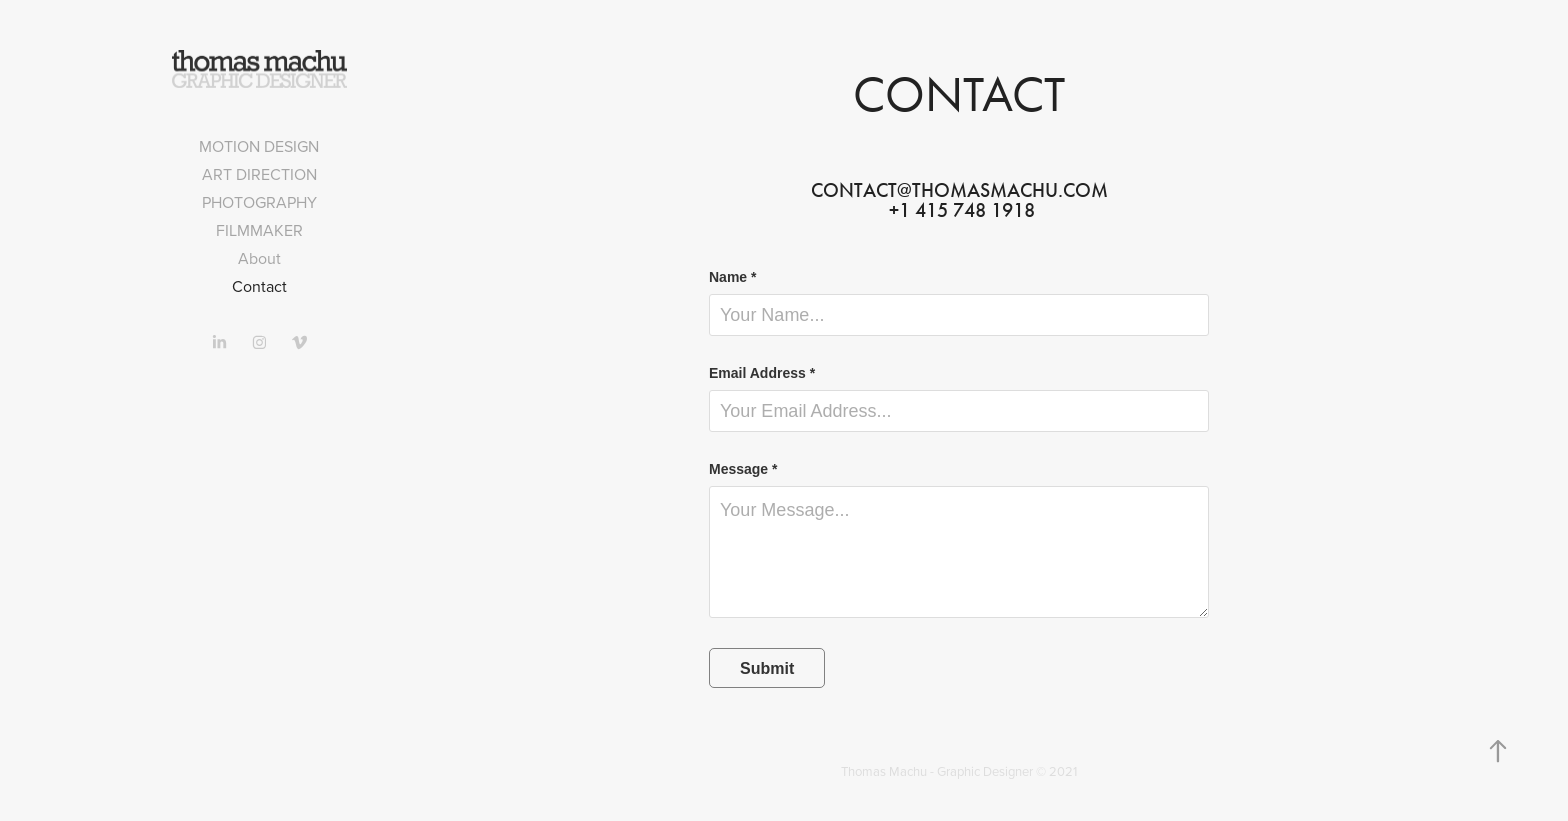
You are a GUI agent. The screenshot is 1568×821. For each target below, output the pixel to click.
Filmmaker (259, 230)
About (259, 258)
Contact (259, 286)
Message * (743, 469)
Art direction (259, 174)
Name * (732, 277)
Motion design (259, 146)
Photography (259, 202)
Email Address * (762, 373)
